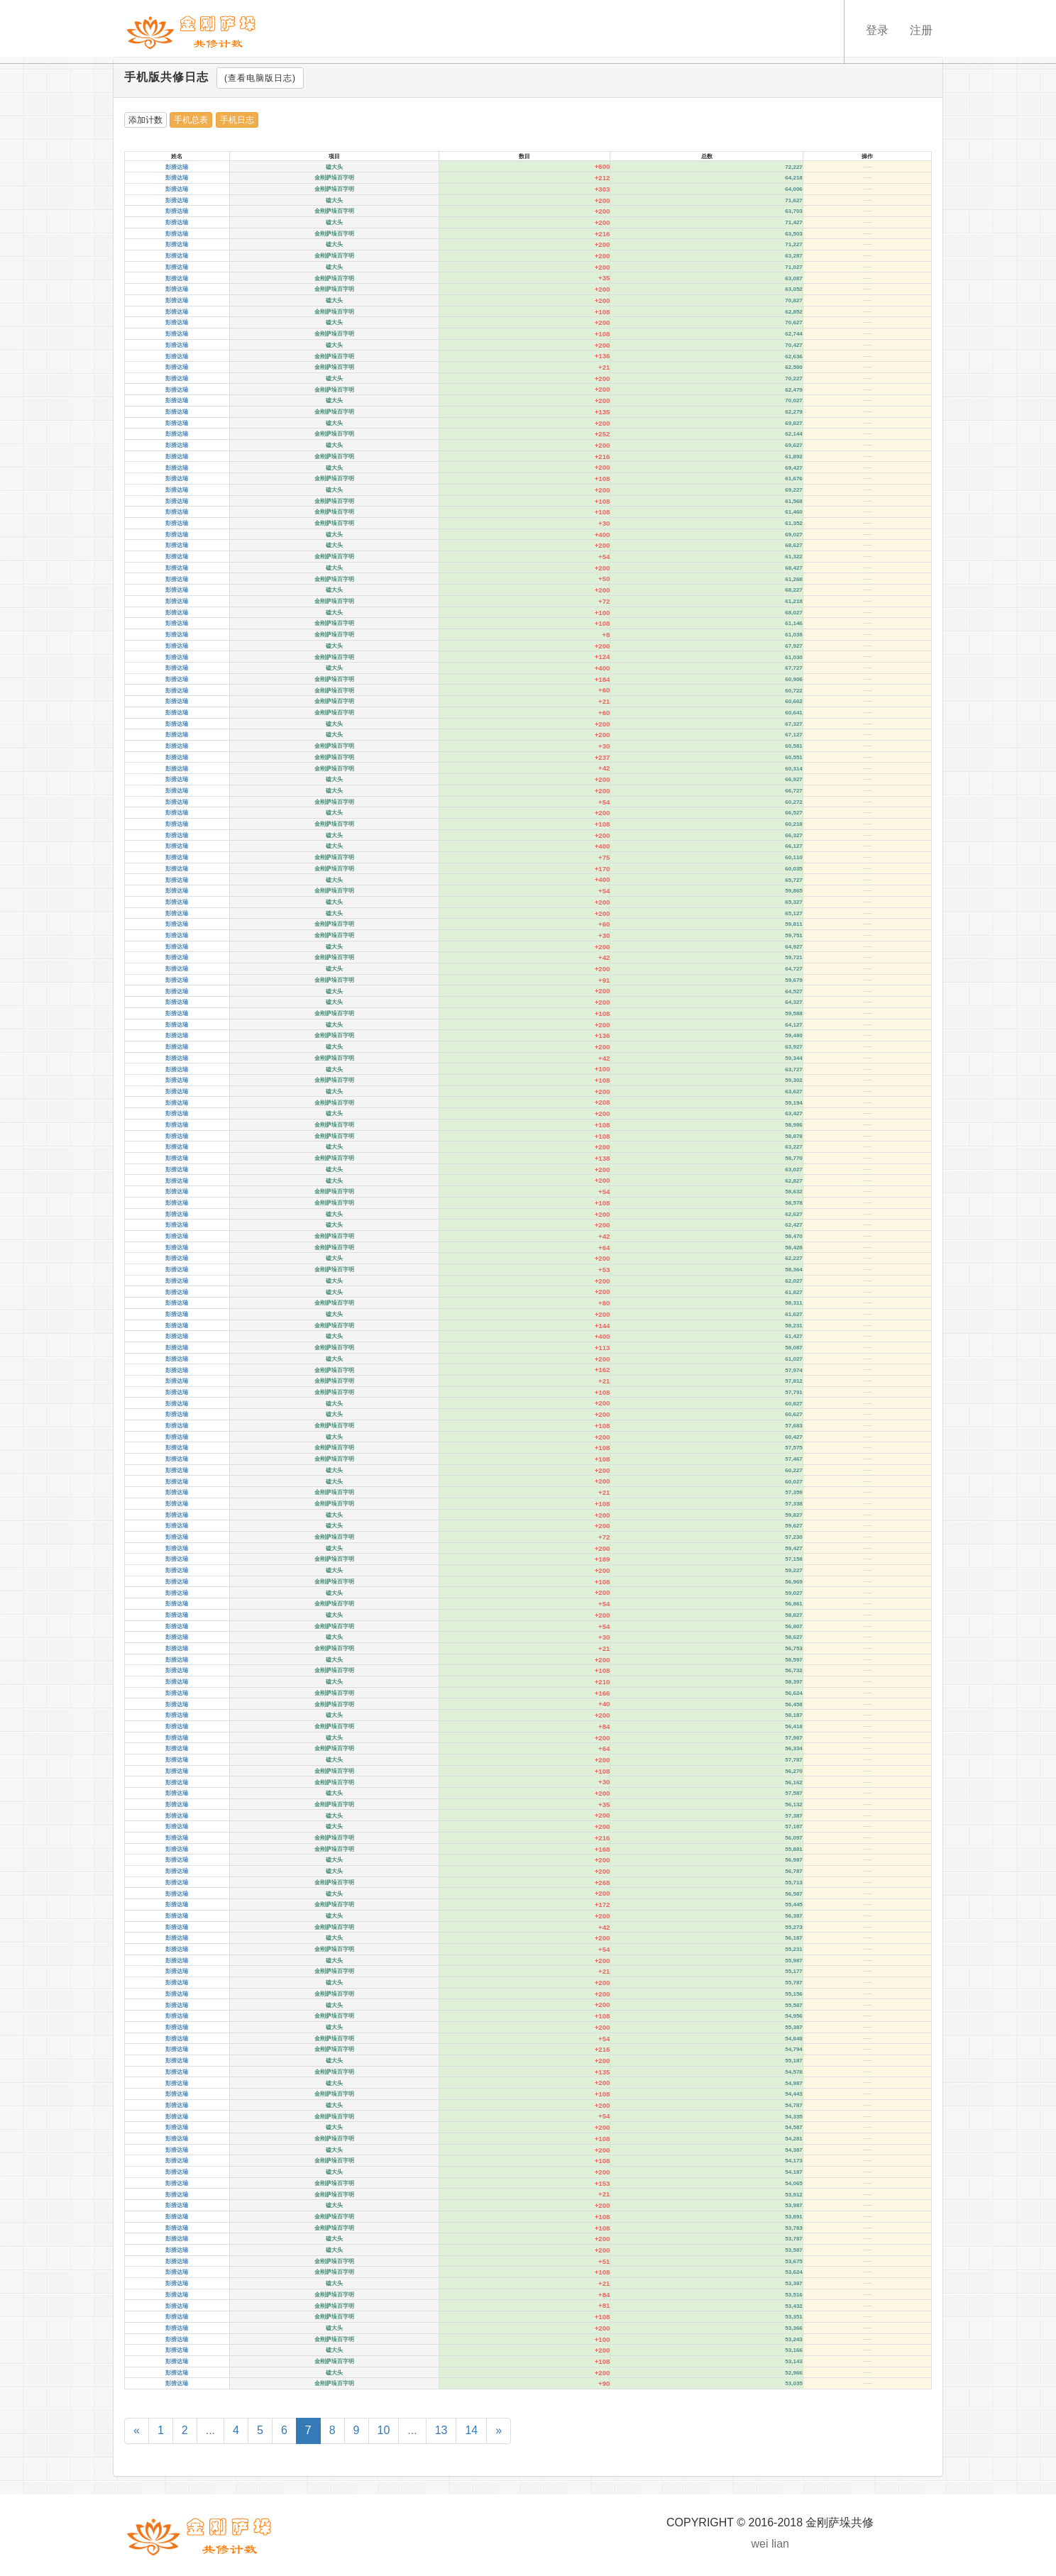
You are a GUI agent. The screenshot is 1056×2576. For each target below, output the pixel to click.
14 (471, 2430)
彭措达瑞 (176, 167)
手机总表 (191, 120)
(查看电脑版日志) (260, 78)
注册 (921, 30)
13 (441, 2430)
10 (384, 2430)
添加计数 (145, 120)
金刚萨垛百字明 (334, 178)
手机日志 (237, 120)
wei (760, 2544)
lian (780, 2544)
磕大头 (334, 167)
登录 (877, 30)
